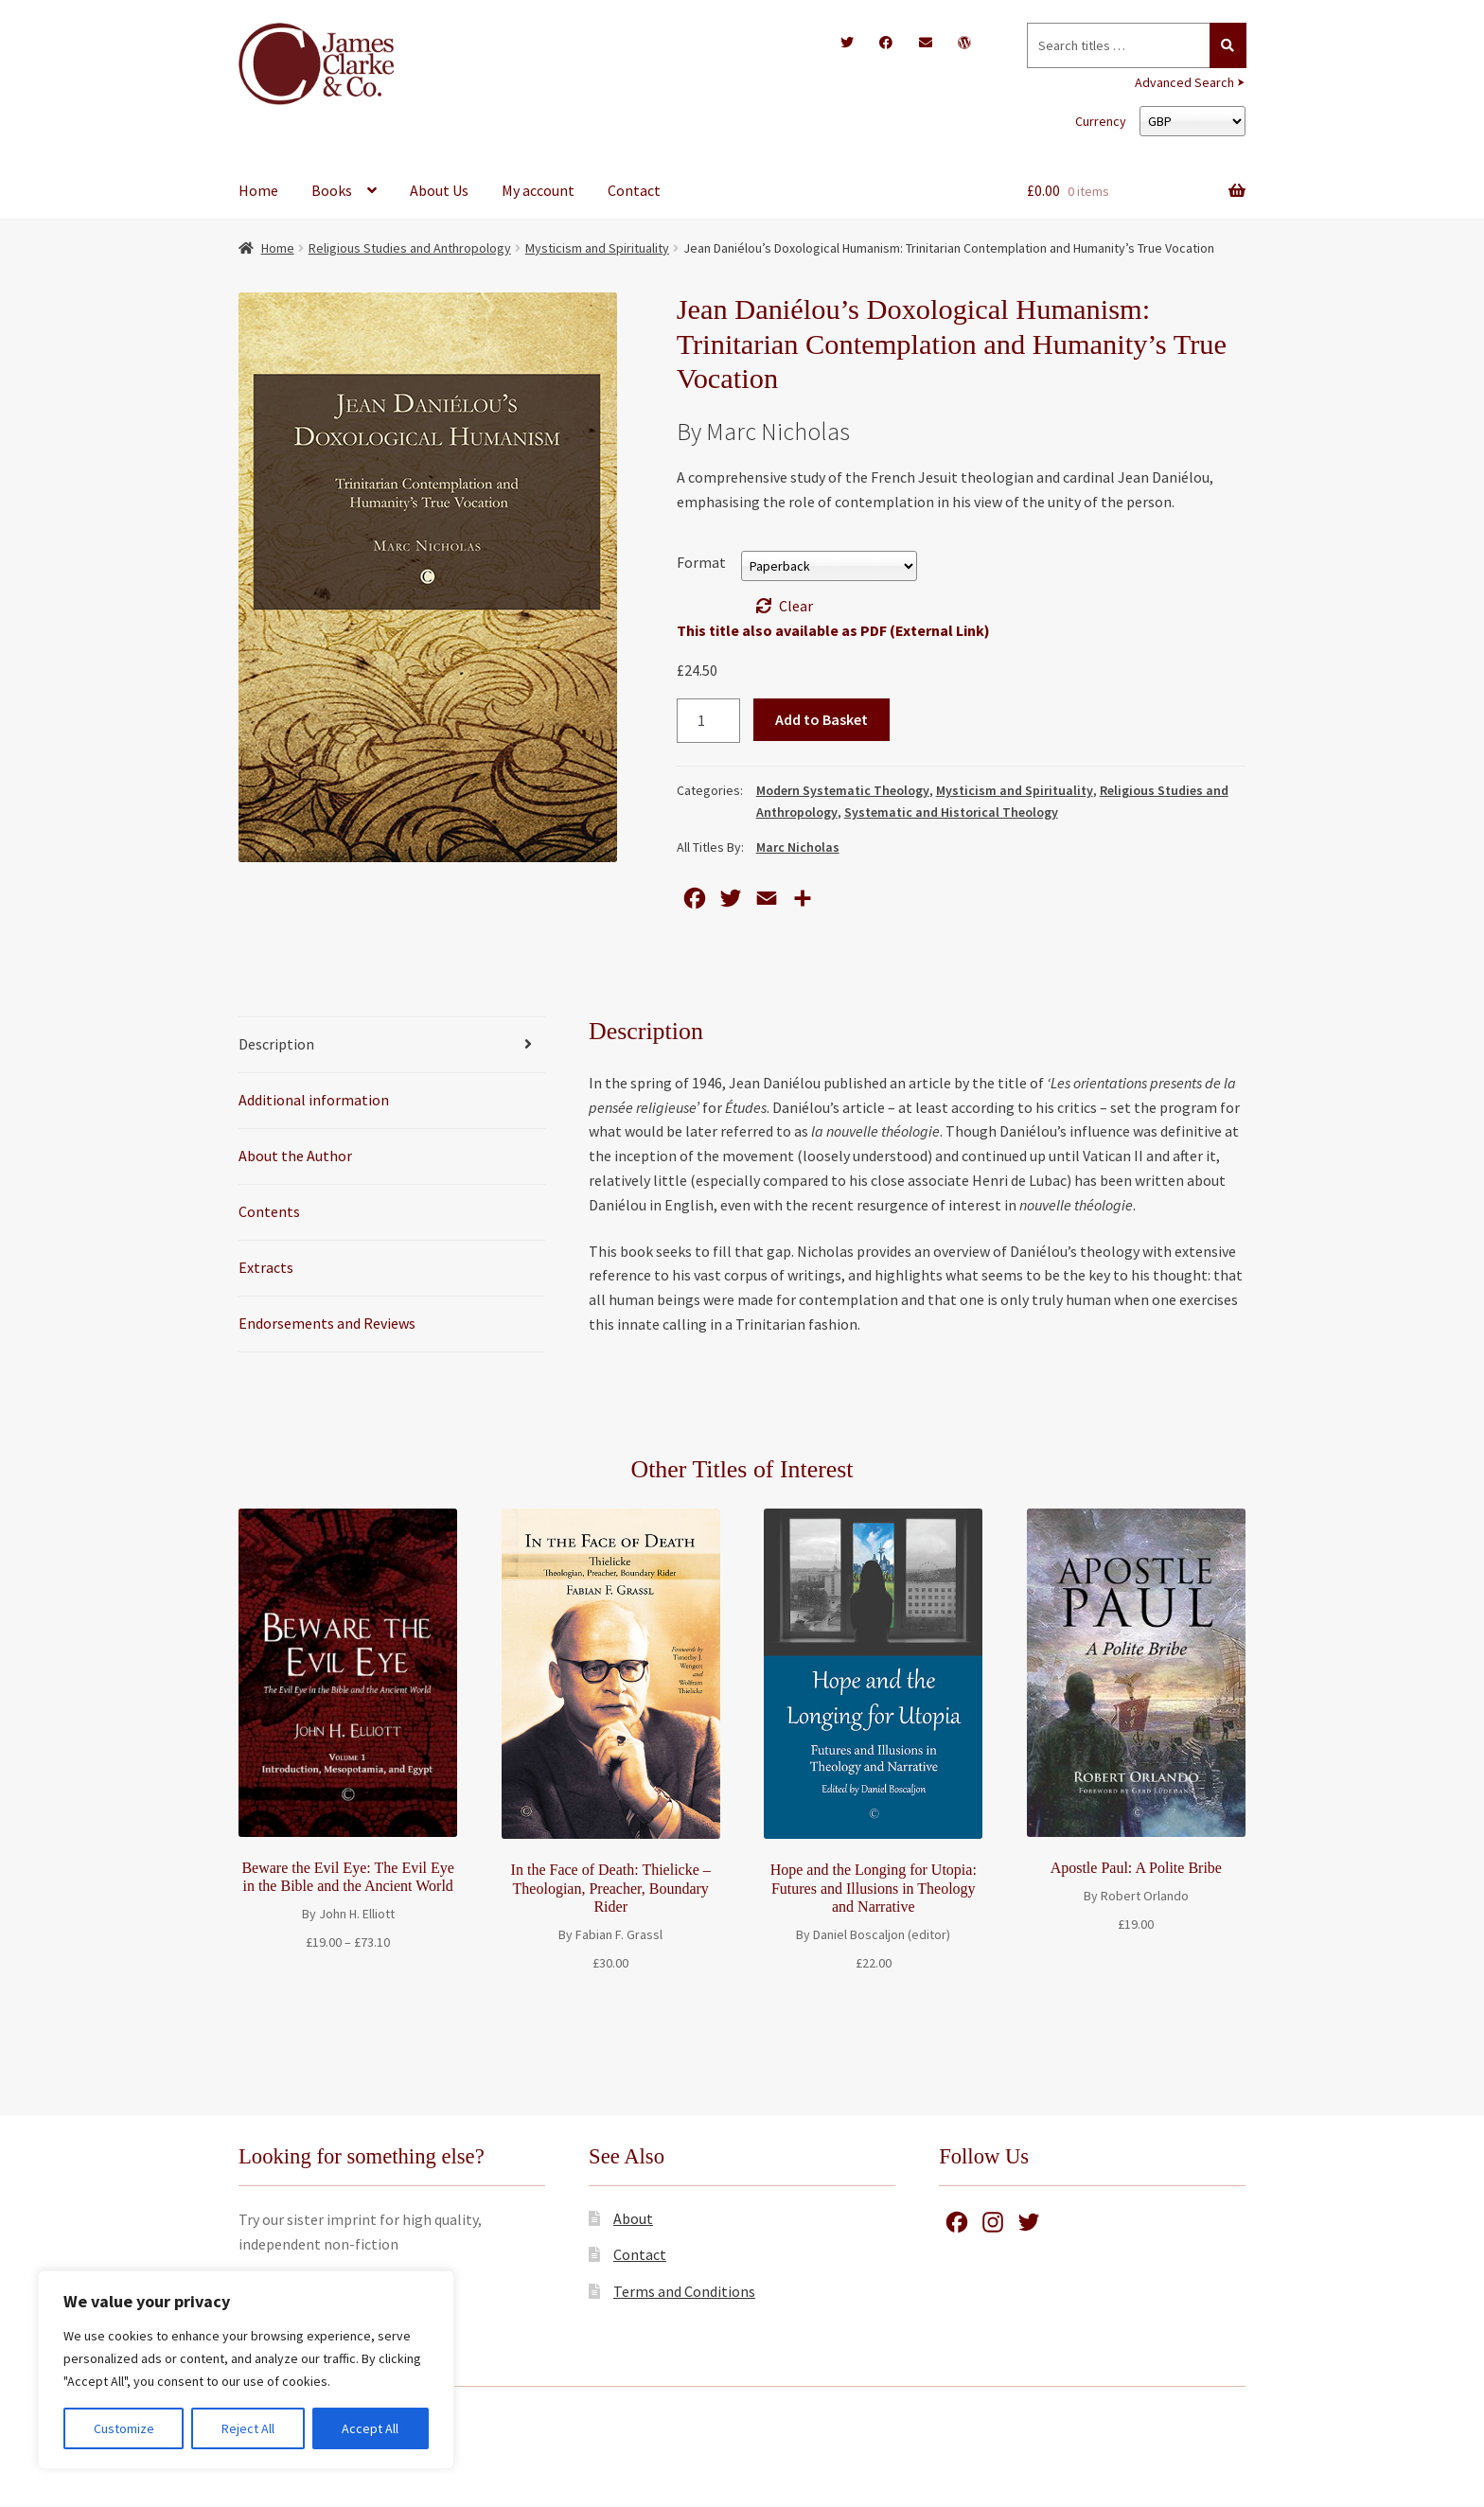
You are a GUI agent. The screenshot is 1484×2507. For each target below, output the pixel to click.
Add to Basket (821, 719)
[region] (246, 2369)
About (633, 2218)
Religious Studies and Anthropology (410, 247)
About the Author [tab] (295, 1155)
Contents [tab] (269, 1211)
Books (331, 190)
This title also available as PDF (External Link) (833, 630)
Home (258, 190)
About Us (439, 190)
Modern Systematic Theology (842, 790)
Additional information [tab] (313, 1099)
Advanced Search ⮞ (1190, 82)
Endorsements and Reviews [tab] (326, 1323)
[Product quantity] (709, 721)
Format (701, 562)
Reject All (247, 2428)
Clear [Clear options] (796, 605)
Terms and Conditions (684, 2291)
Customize (124, 2428)
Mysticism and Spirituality (597, 247)
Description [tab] (276, 1043)
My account (538, 190)
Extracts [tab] (265, 1267)
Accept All (370, 2428)
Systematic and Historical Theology (951, 812)
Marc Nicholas (797, 847)
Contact (634, 190)
